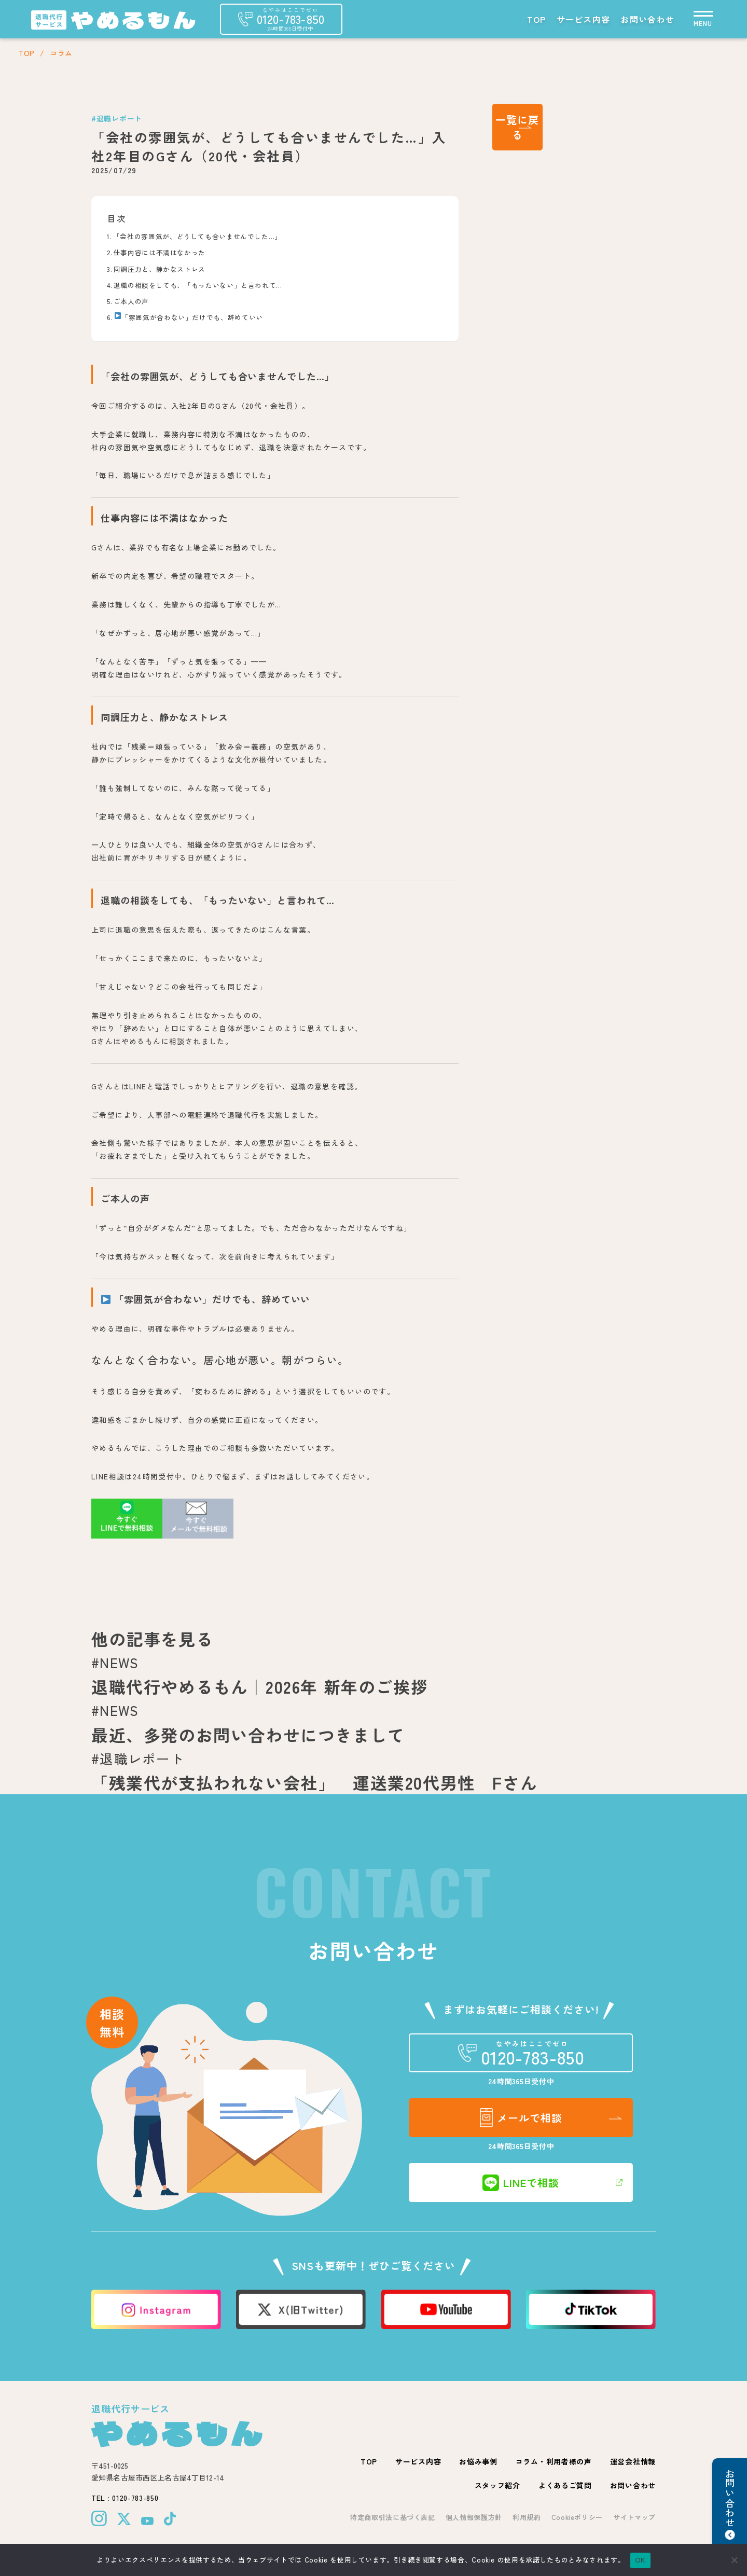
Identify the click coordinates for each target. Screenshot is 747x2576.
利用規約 (527, 2517)
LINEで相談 (520, 2183)
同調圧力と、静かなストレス (159, 269)
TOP (536, 19)
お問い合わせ (647, 19)
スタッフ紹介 (497, 2485)
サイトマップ (634, 2517)
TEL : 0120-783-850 (125, 2497)
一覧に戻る (517, 127)
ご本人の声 (131, 301)
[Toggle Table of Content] (440, 209)
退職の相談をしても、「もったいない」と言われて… (198, 285)
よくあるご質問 (565, 2485)
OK (640, 2560)
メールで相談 (521, 2117)
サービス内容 (584, 19)
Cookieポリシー (577, 2517)
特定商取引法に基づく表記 (392, 2517)
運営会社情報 (633, 2461)
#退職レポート (116, 118)
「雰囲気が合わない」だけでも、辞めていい (189, 317)
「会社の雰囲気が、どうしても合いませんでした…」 (197, 236)
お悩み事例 (478, 2461)
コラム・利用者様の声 (554, 2461)
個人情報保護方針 (474, 2517)
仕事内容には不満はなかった (159, 252)
